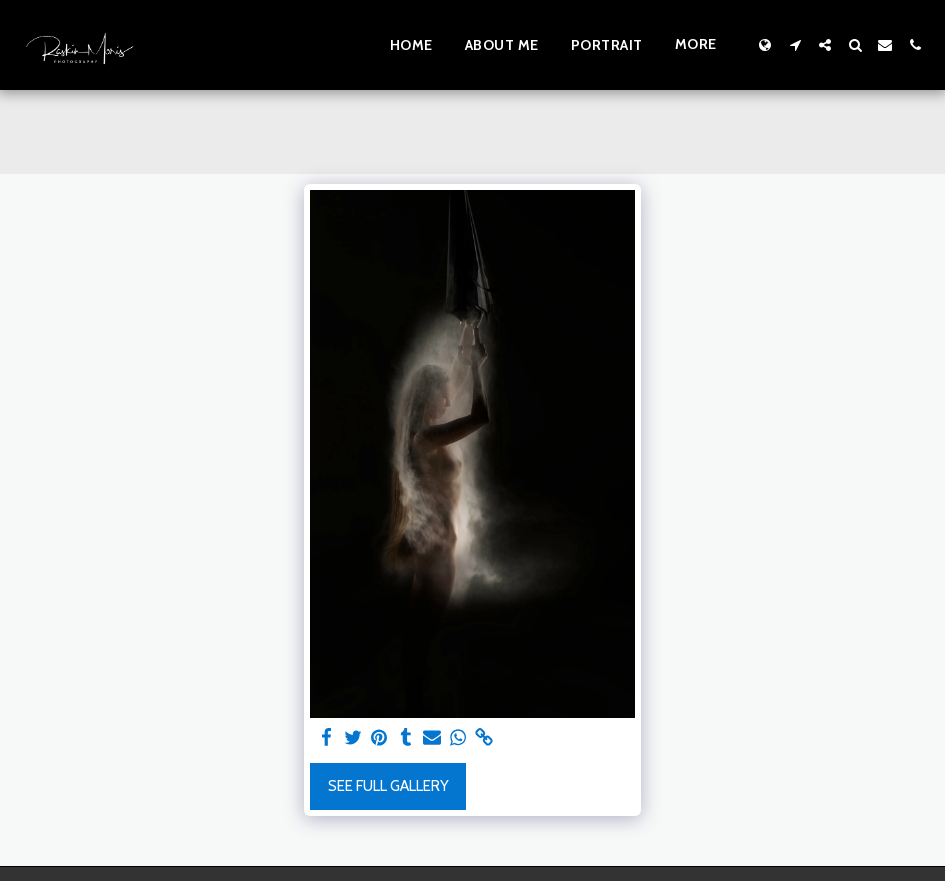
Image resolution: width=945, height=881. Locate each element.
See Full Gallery (388, 786)
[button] (795, 45)
